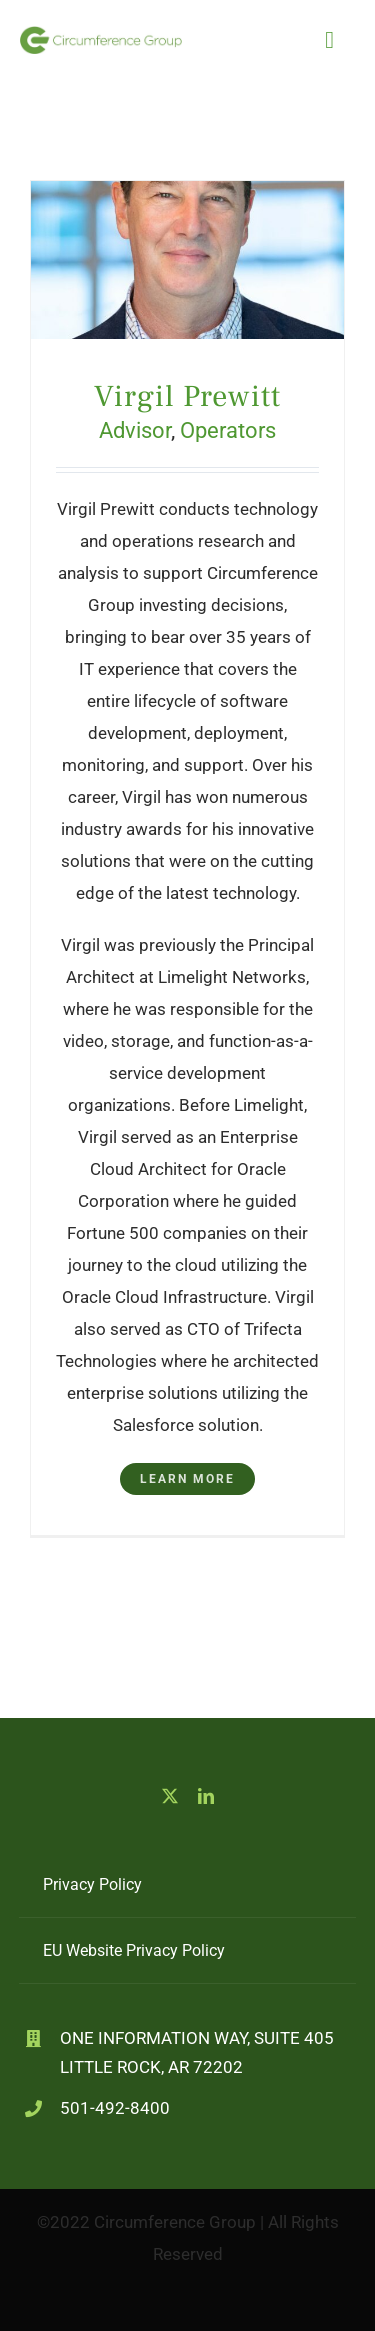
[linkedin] (206, 1796)
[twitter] (170, 1796)
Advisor (135, 430)
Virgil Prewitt (187, 396)
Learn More (187, 1479)
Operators (228, 430)
